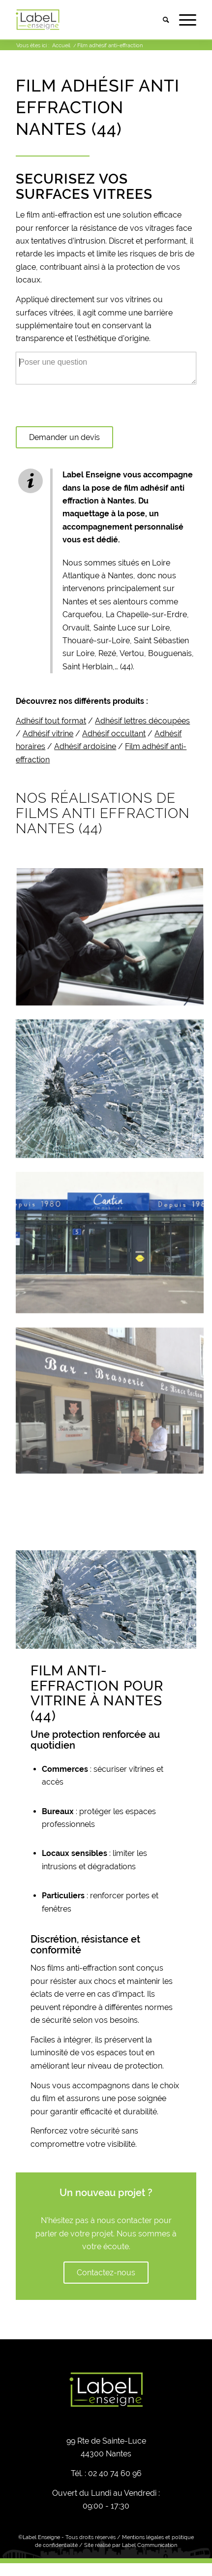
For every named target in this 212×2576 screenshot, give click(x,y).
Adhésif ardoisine (85, 746)
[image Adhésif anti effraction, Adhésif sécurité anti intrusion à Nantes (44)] (110, 1094)
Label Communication (149, 2545)
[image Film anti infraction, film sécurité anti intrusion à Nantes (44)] (110, 1245)
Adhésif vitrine (48, 733)
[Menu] (182, 19)
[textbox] (106, 400)
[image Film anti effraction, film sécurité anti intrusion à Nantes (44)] (110, 944)
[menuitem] (161, 19)
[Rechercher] (161, 19)
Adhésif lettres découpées (142, 720)
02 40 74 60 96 (115, 2473)
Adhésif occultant (114, 733)
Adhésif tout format (51, 720)
